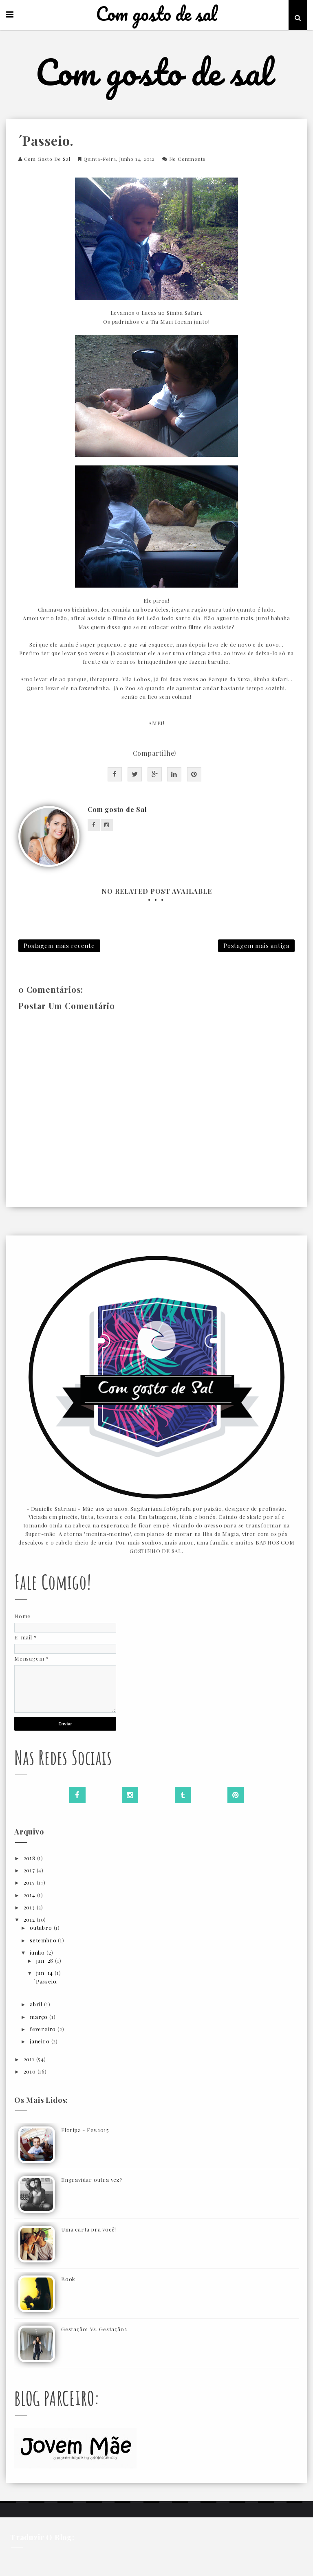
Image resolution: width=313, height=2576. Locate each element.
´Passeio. (46, 1981)
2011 (30, 2059)
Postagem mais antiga (256, 945)
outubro (41, 1927)
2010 (30, 2071)
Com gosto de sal (156, 14)
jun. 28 (45, 1960)
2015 (30, 1882)
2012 (30, 1919)
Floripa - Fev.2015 (85, 2129)
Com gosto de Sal (47, 159)
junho (38, 1952)
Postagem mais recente (59, 945)
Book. (69, 2278)
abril (37, 2004)
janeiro (40, 2041)
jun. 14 (45, 1972)
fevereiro (43, 2028)
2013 (30, 1907)
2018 (30, 1857)
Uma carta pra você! (88, 2229)
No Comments (187, 159)
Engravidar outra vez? (92, 2179)
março (39, 2016)
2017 (30, 1870)
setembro (44, 1940)
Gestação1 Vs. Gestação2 (94, 2329)
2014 (30, 1894)
